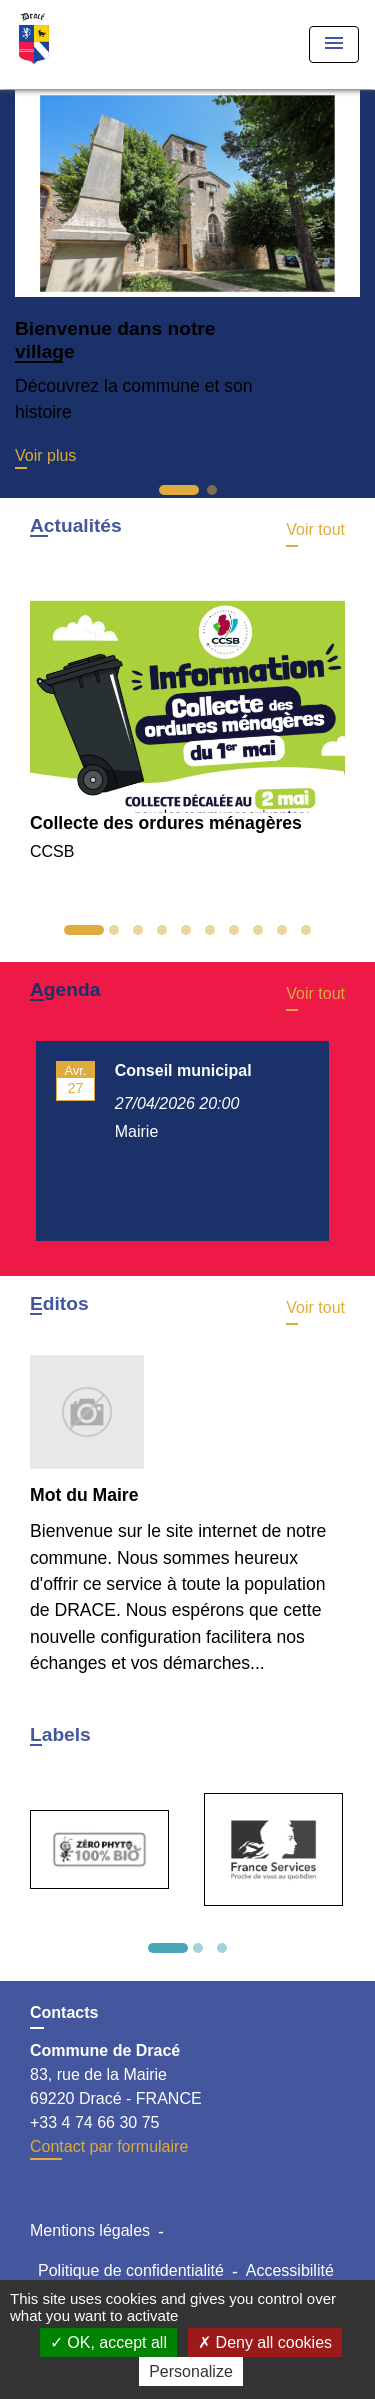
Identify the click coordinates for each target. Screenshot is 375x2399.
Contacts (64, 2012)
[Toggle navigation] (334, 44)
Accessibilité (290, 2270)
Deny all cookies (265, 2342)
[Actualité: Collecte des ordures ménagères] (187, 720)
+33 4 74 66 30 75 (94, 2122)
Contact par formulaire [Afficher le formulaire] (109, 2146)
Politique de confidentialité (131, 2270)
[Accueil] (91, 44)
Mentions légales (90, 2230)
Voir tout (315, 529)
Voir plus (45, 455)
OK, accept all (108, 2342)
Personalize (191, 2371)
